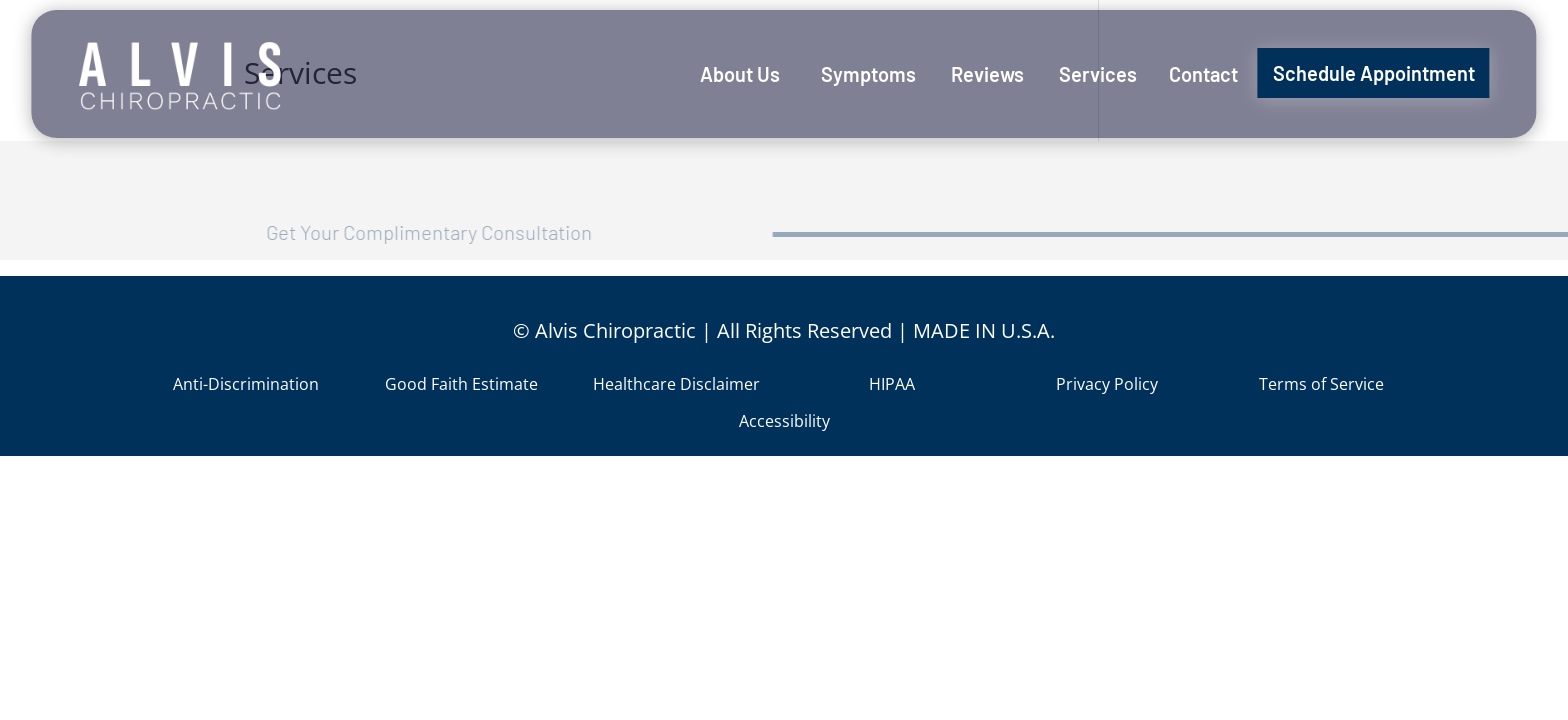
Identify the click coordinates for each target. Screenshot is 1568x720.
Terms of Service (1321, 384)
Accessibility (784, 421)
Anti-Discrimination (246, 384)
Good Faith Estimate (461, 384)
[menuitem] (740, 74)
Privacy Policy (1107, 384)
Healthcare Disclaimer (676, 384)
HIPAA (892, 384)
